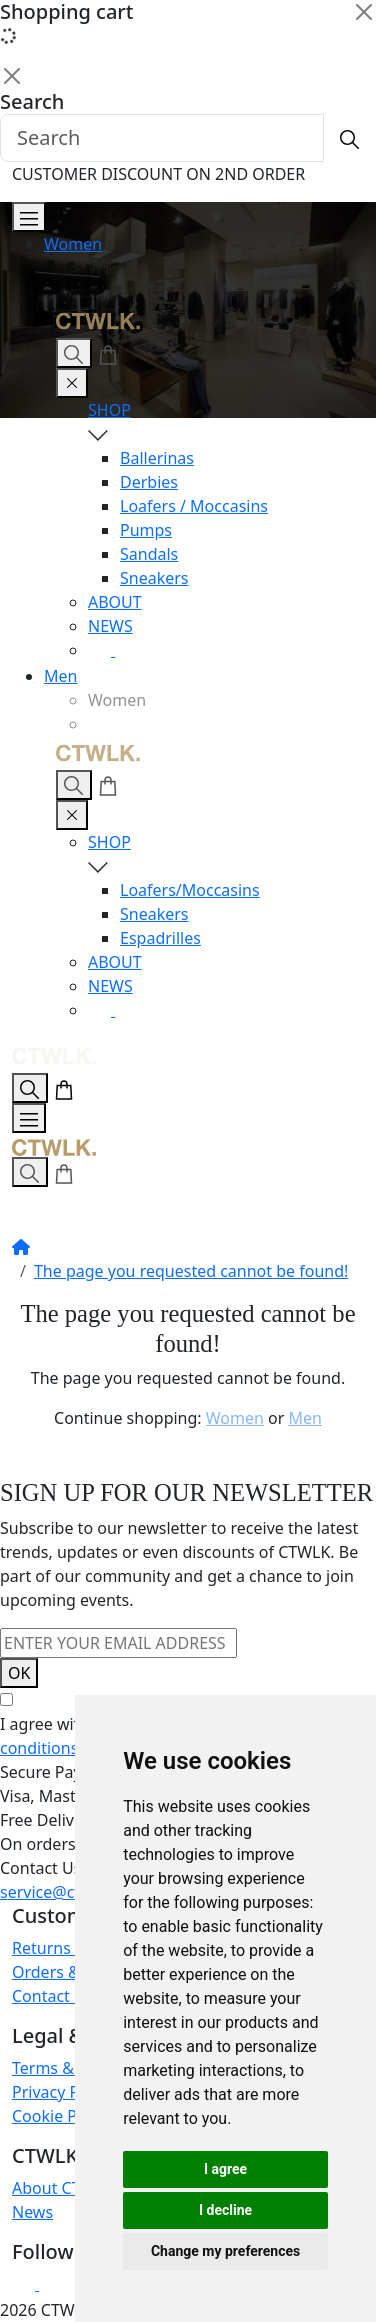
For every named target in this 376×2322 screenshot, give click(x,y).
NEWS (110, 626)
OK (19, 1673)
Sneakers (154, 578)
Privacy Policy (62, 2092)
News (32, 2212)
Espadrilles (160, 938)
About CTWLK (63, 2188)
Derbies (149, 482)
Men (60, 676)
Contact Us (52, 1996)
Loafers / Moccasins (194, 506)
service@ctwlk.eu (64, 1892)
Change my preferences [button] (225, 2251)
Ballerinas (157, 458)
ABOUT (115, 602)
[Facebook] (127, 650)
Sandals (149, 554)
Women (73, 244)
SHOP (220, 422)
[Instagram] (101, 650)
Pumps (146, 530)
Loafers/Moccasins (190, 890)
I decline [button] (225, 2210)
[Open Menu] (29, 217)
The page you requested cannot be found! (191, 1271)
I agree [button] (225, 2169)
